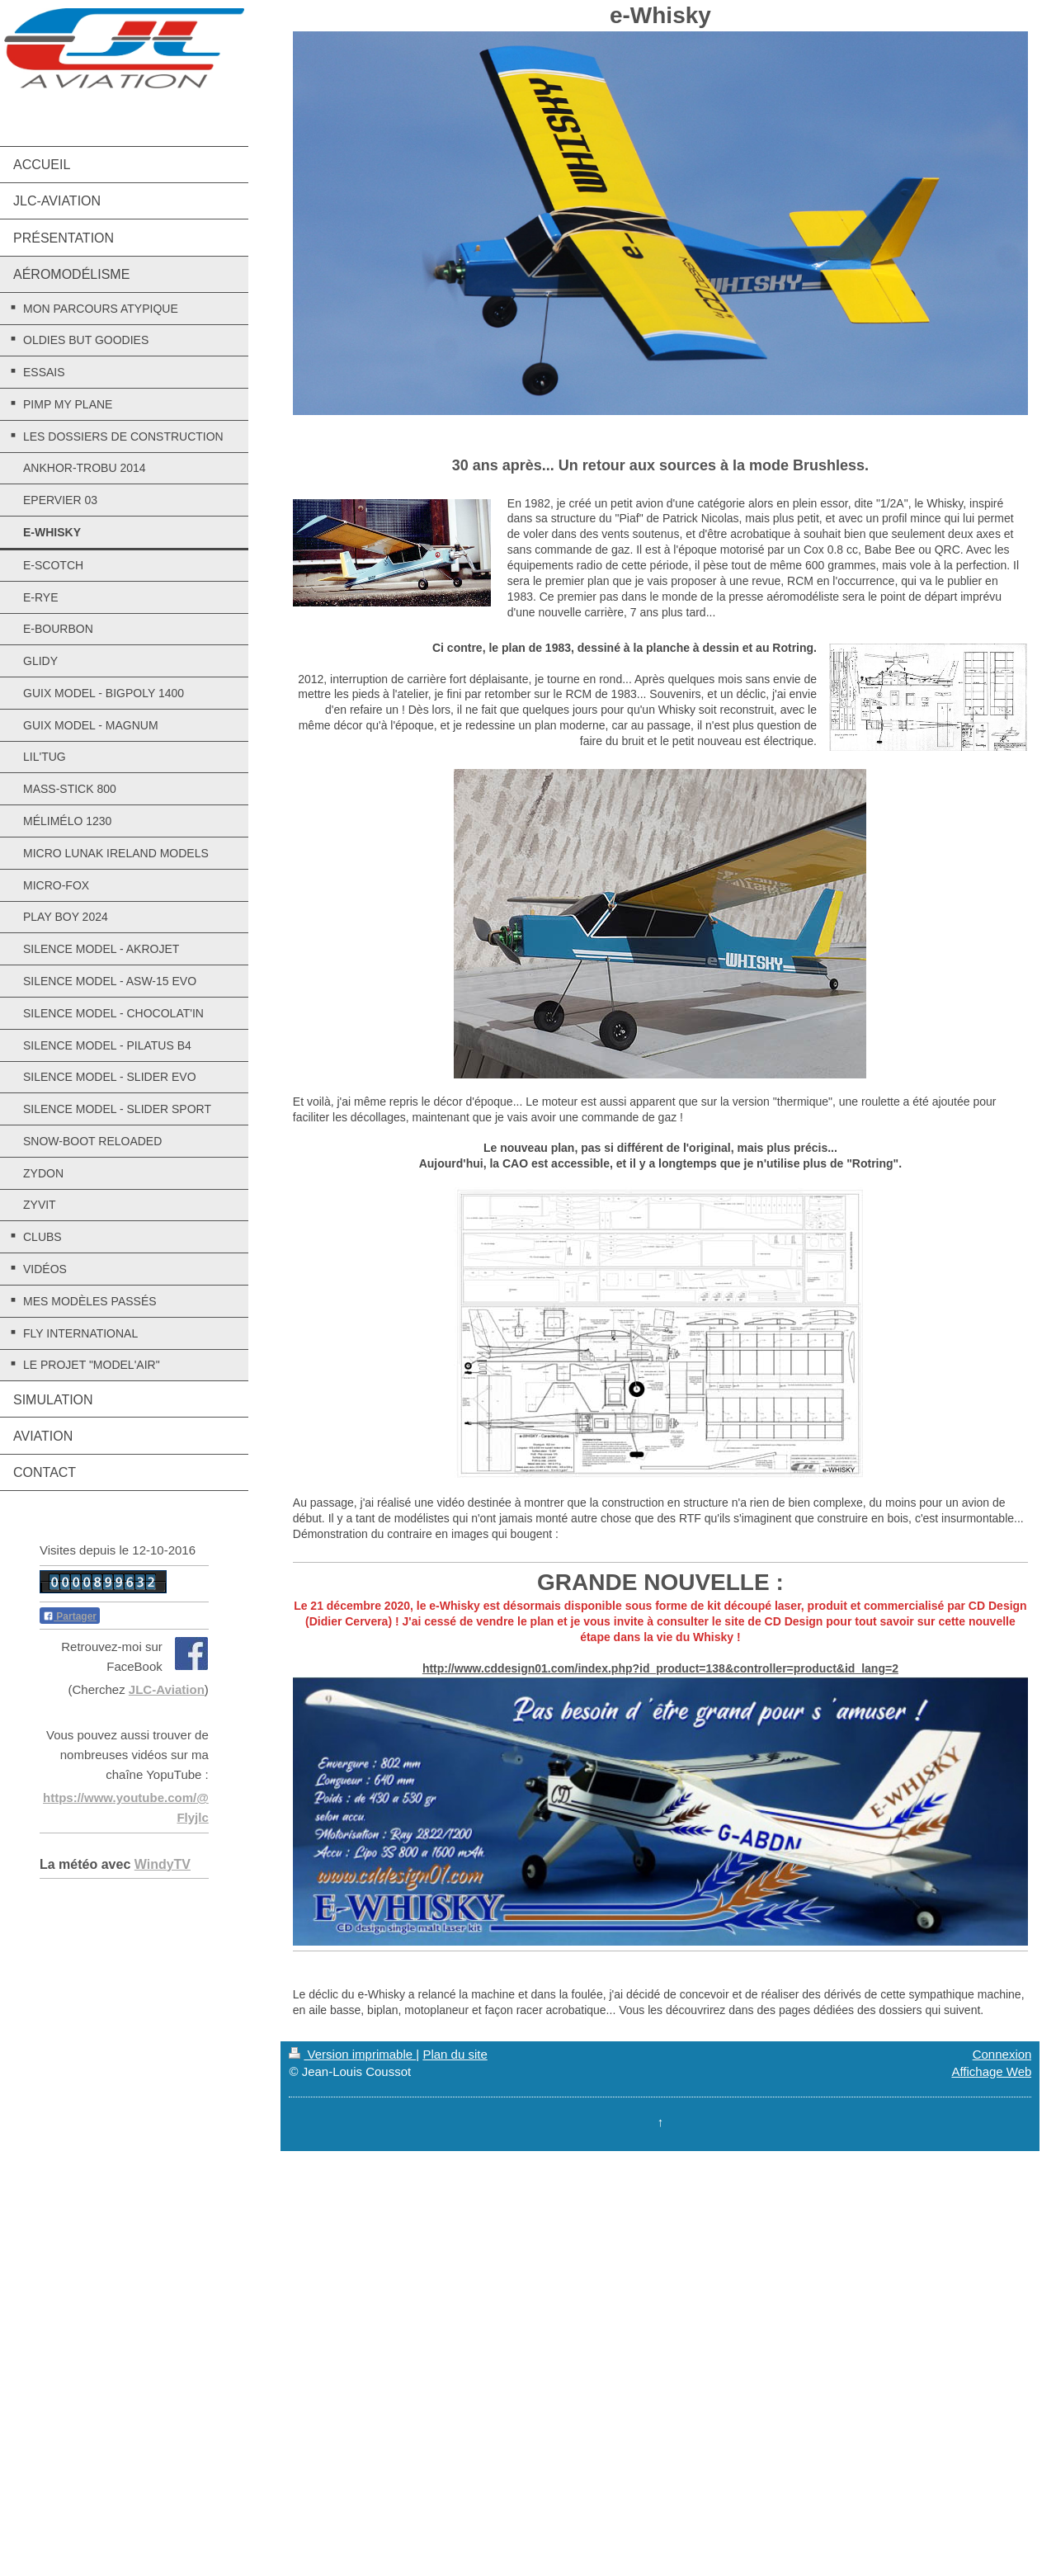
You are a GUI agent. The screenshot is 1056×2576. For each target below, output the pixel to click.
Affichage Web (991, 2071)
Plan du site (454, 2054)
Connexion (1002, 2054)
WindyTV (162, 1864)
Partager (70, 1616)
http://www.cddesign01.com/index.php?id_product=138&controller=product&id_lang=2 (660, 1668)
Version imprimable (352, 2054)
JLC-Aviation (167, 1689)
